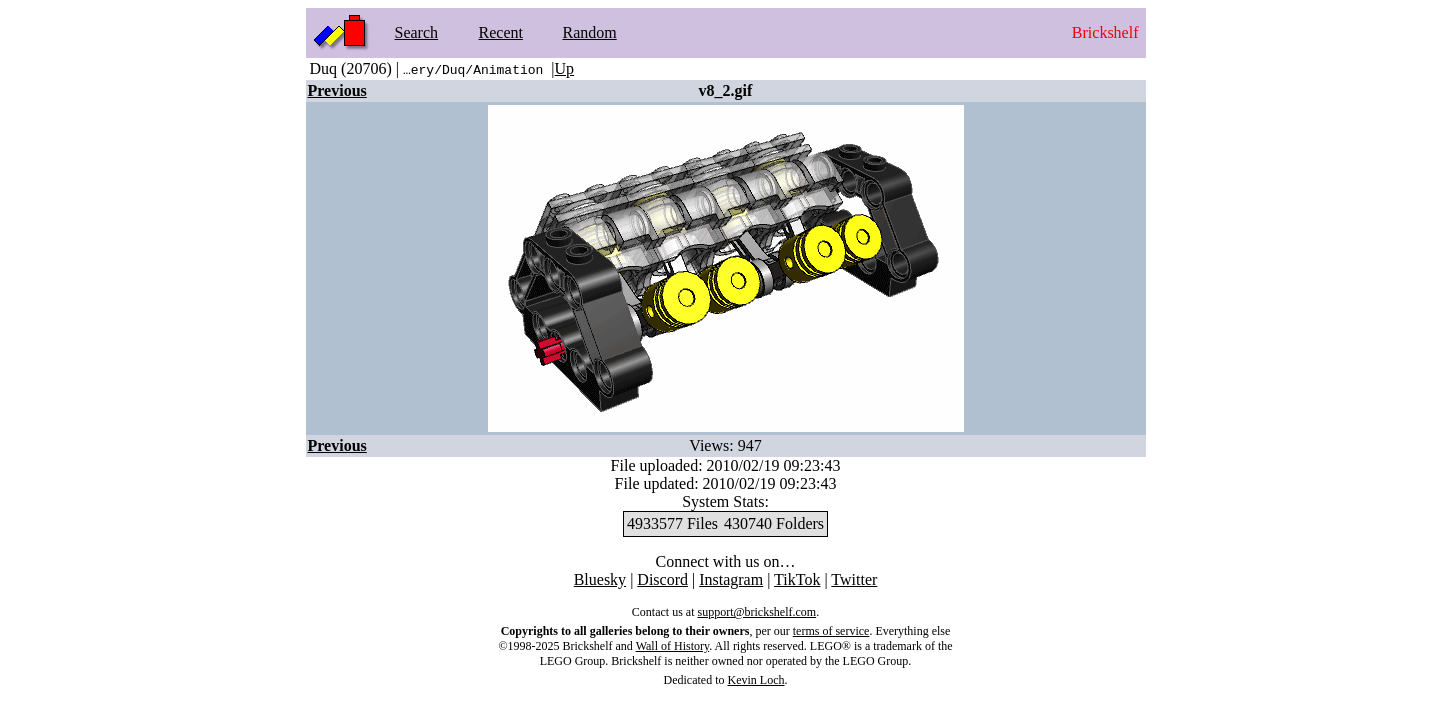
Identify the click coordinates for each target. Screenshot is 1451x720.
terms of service (831, 631)
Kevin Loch (756, 680)
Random (590, 32)
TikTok (797, 579)
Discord (662, 579)
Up (565, 68)
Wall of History (673, 646)
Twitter (854, 579)
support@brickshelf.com (756, 612)
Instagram (731, 579)
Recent (501, 32)
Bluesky (600, 579)
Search (417, 32)
